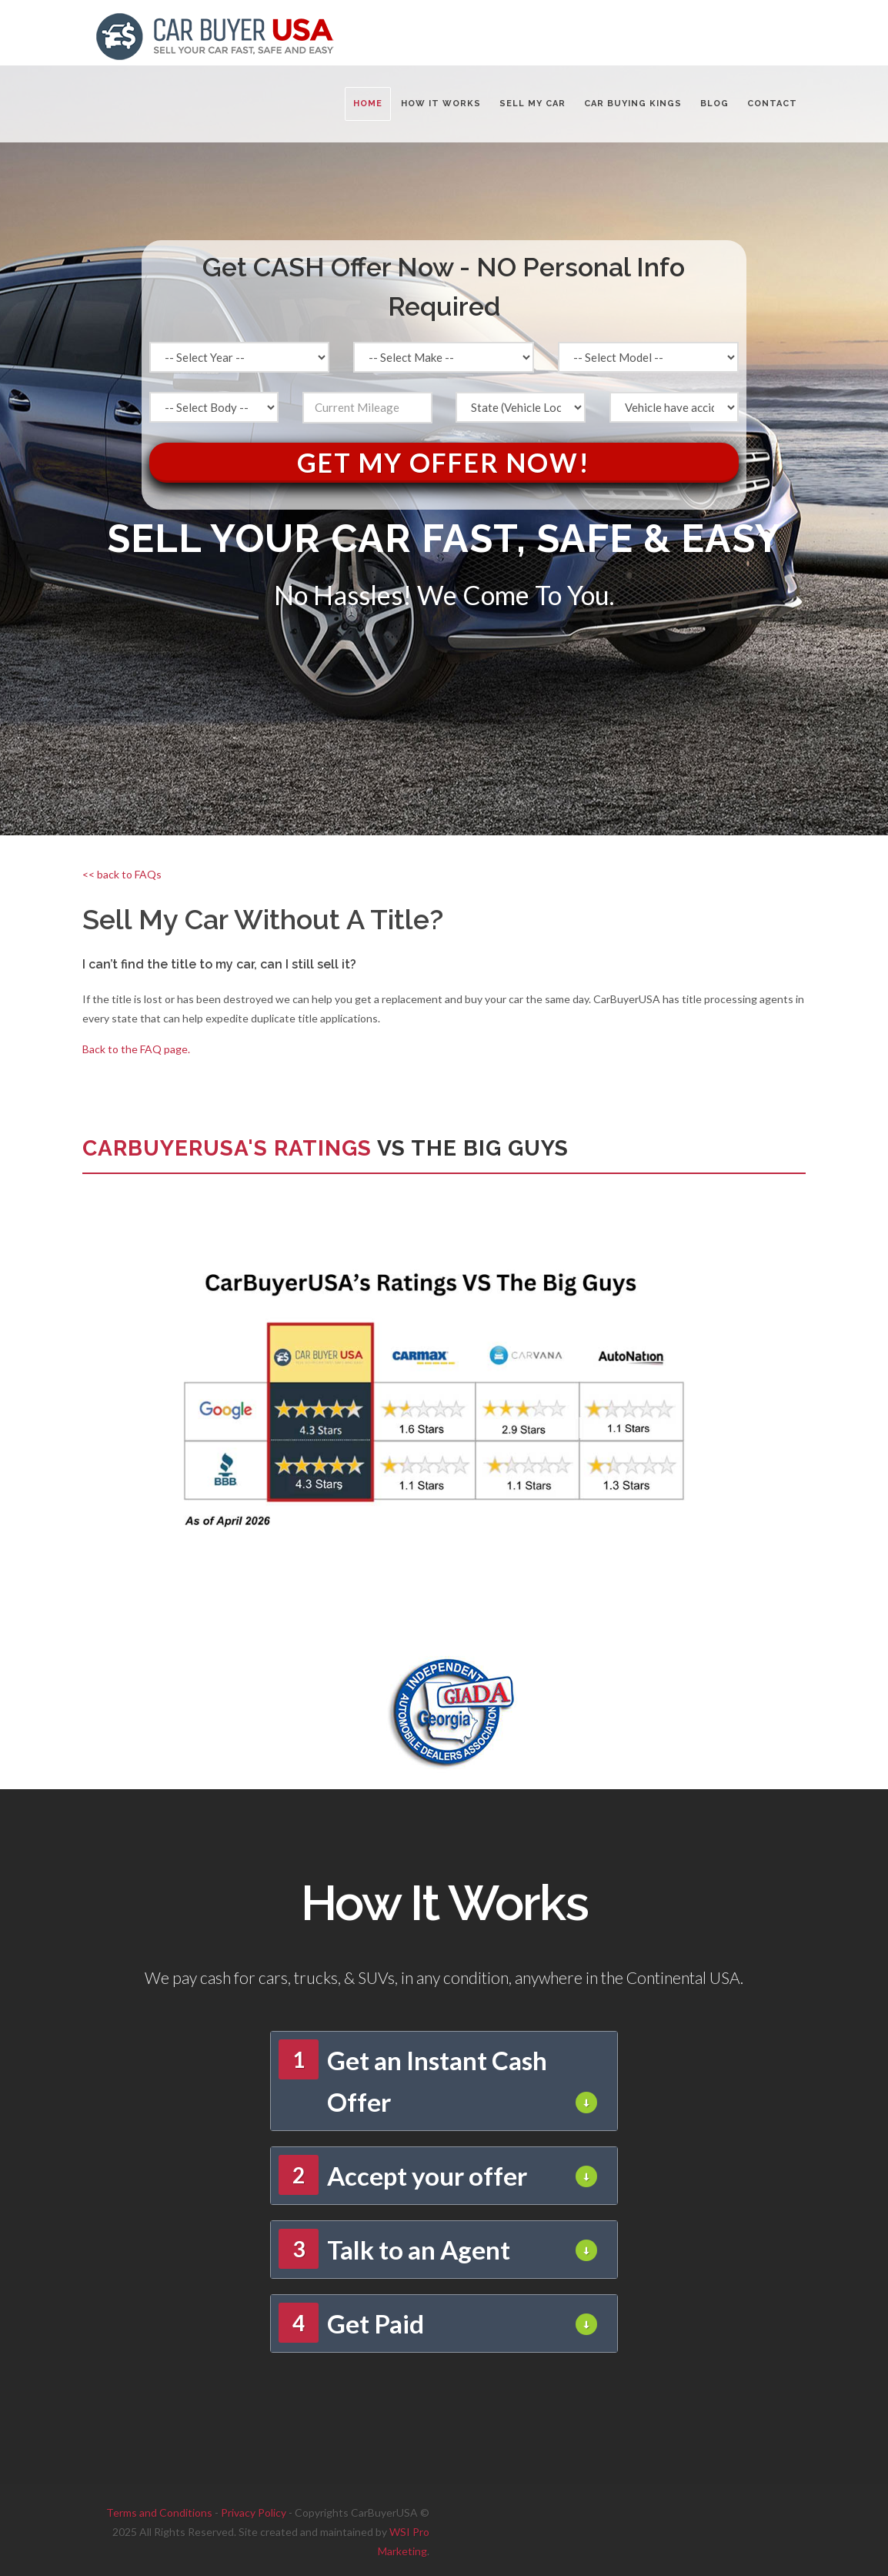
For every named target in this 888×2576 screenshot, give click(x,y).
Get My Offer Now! (443, 462)
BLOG (714, 104)
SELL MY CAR (532, 104)
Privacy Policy (253, 2512)
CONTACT (772, 104)
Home (367, 104)
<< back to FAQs (122, 874)
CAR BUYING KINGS (633, 104)
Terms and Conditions (159, 2512)
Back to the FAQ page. (136, 1048)
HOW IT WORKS (441, 104)
